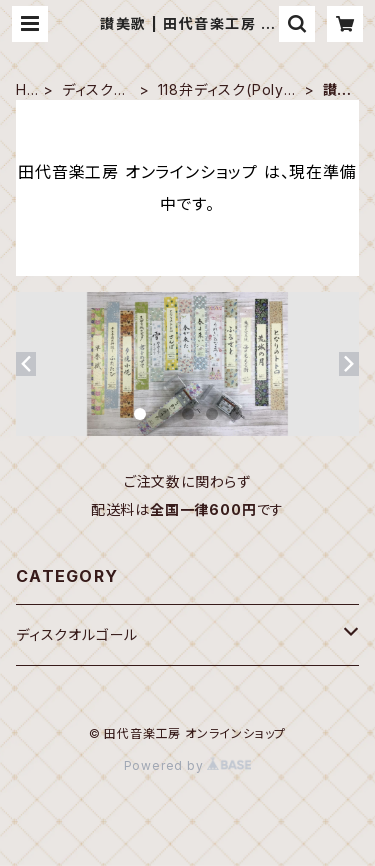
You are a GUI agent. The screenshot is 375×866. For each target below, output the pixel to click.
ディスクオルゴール (95, 90)
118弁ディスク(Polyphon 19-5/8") (226, 90)
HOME (27, 90)
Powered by (188, 765)
